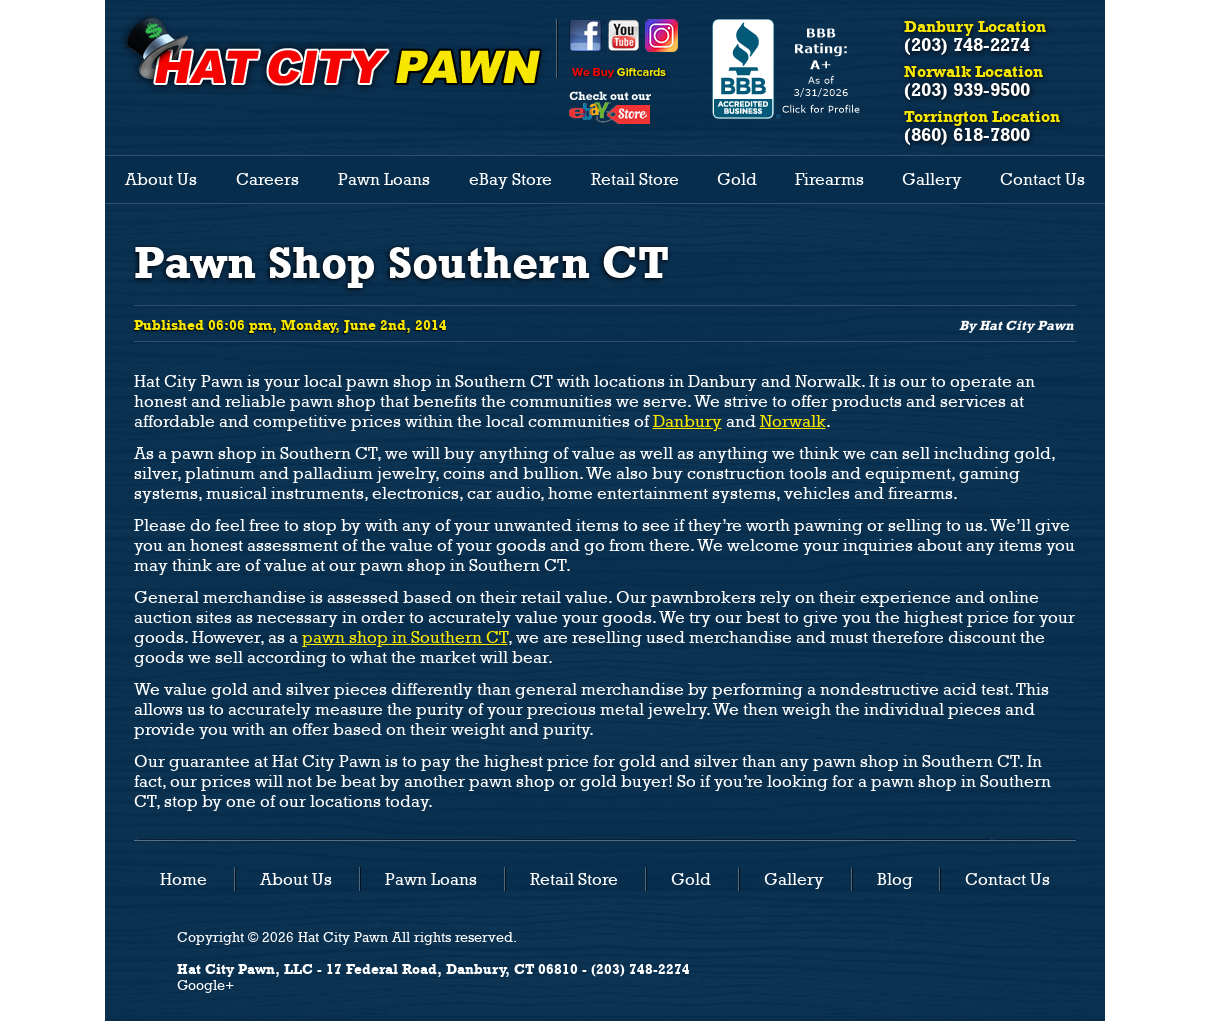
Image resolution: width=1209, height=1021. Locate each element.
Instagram (661, 35)
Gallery (932, 179)
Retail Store (635, 179)
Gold (737, 179)
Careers (267, 179)
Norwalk (793, 421)
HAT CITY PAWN (332, 52)
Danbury (687, 421)
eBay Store (510, 179)
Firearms (829, 179)
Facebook (585, 35)
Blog (895, 879)
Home (183, 879)
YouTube (623, 35)
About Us (161, 179)
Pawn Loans (384, 179)
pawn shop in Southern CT (405, 637)
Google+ (205, 985)
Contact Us (1042, 179)
